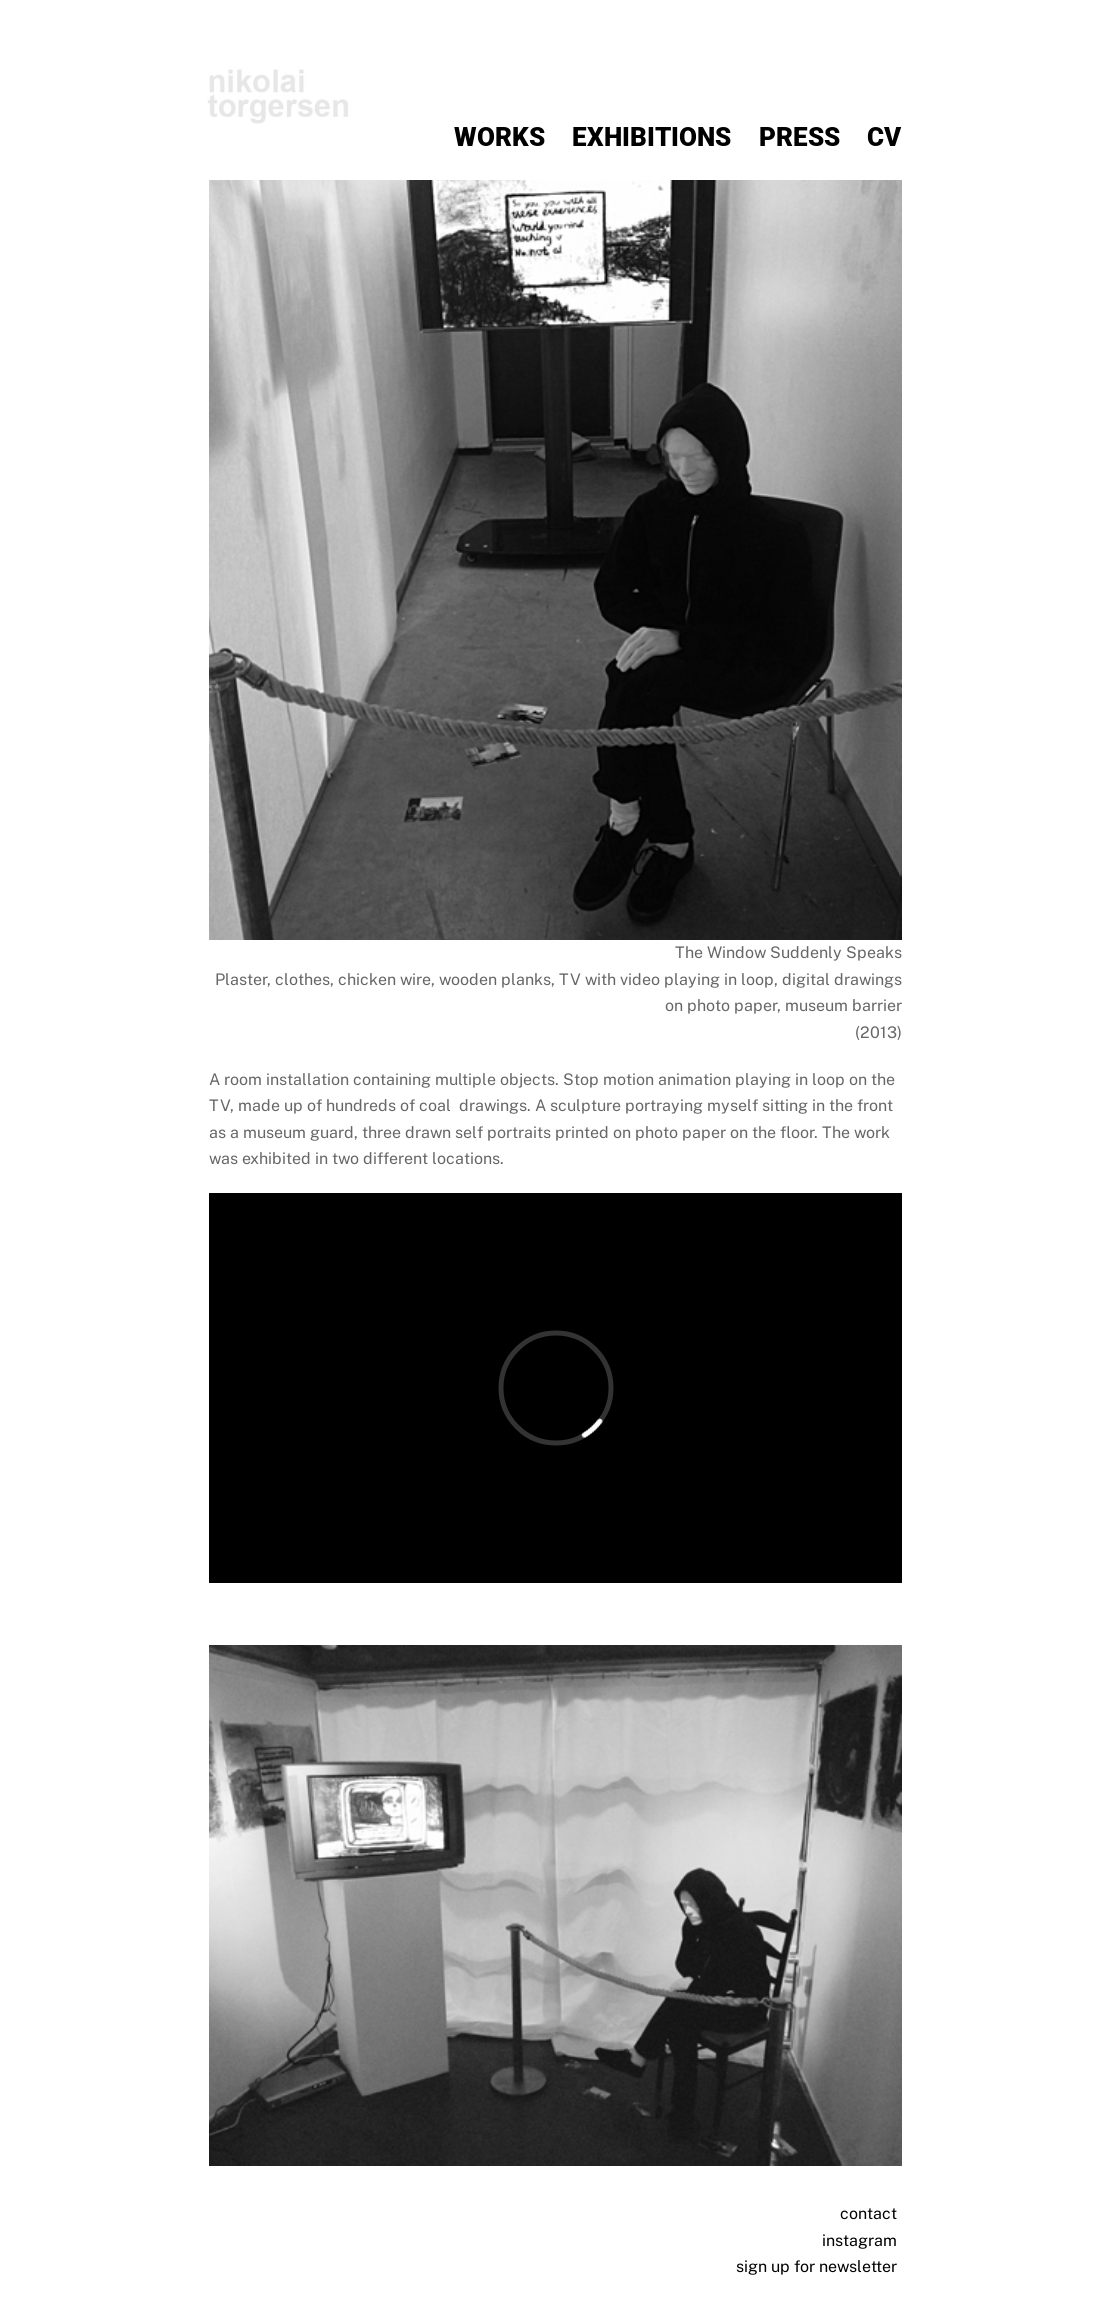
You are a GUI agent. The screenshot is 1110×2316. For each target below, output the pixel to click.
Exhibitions (651, 137)
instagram (859, 2240)
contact (868, 2213)
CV (884, 137)
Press (799, 137)
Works (499, 137)
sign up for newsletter (816, 2266)
